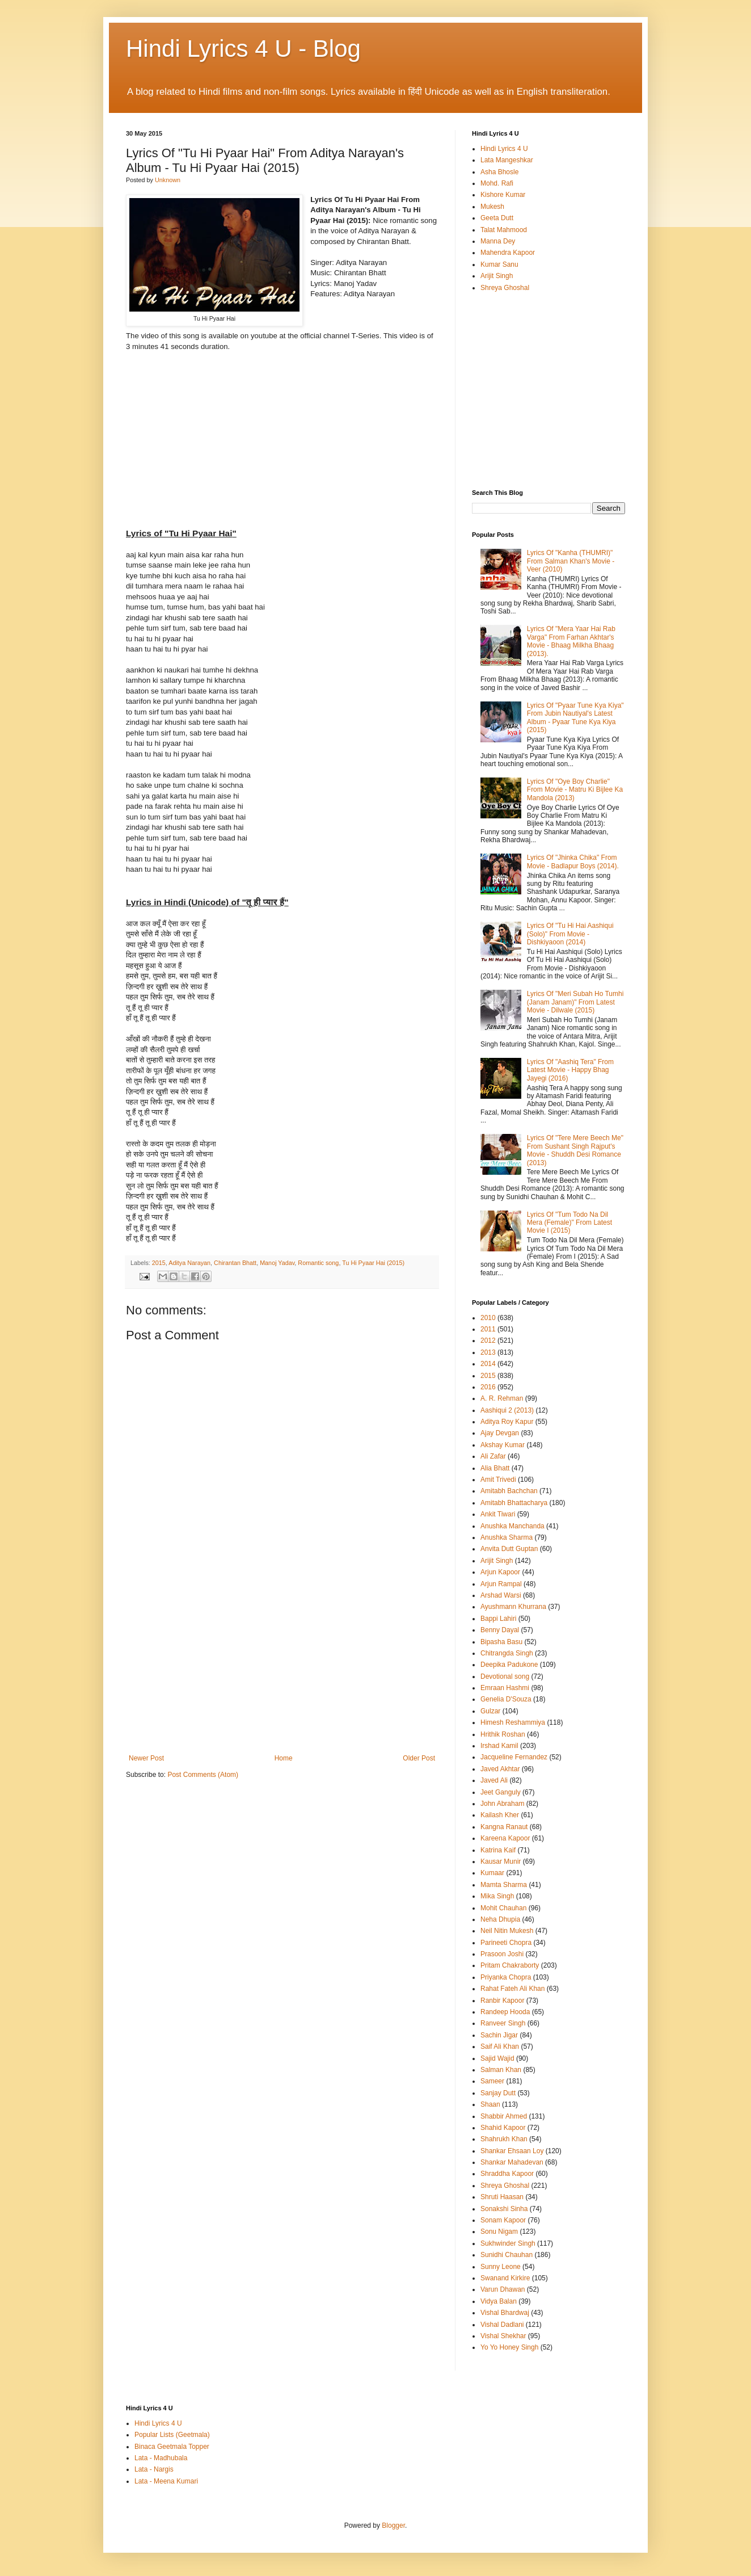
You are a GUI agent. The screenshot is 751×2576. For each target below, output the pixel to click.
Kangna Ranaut (504, 1827)
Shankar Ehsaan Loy (511, 2151)
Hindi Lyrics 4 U (504, 149)
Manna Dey (497, 241)
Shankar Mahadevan (511, 2162)
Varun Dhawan (502, 2289)
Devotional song (504, 1676)
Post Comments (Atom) (202, 1775)
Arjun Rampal (501, 1584)
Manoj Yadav (277, 1262)
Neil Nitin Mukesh (506, 1931)
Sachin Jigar (499, 2035)
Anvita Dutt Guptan (509, 1549)
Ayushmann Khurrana (513, 1607)
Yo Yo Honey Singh (509, 2347)
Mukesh (492, 207)
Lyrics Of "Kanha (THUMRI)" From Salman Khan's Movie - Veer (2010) (570, 561)
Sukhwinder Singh (507, 2243)
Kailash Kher (499, 1815)
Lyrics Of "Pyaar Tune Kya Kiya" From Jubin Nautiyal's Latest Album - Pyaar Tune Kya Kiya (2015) (575, 717)
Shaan (490, 2104)
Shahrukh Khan (504, 2139)
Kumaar (492, 1873)
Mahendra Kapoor (507, 253)
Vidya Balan (498, 2301)
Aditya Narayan (189, 1262)
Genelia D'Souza (505, 1699)
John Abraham (502, 1804)
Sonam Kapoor (503, 2220)
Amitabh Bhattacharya (513, 1503)
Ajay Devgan (499, 1433)
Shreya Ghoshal (504, 288)
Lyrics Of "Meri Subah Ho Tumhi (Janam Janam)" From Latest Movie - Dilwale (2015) (575, 1002)
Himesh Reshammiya (512, 1722)
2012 (488, 1340)
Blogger (393, 2525)
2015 (159, 1262)
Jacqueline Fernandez (513, 1757)
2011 (488, 1329)
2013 (488, 1352)
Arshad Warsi (500, 1595)
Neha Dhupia (500, 1919)
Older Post (419, 1758)
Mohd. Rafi (496, 183)
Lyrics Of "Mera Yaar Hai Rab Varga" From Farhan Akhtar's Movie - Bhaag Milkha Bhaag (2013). (571, 641)
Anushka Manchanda (512, 1526)
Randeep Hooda (505, 2012)
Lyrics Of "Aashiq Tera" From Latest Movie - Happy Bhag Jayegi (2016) (570, 1070)
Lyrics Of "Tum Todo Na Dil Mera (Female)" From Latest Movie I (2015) (569, 1223)
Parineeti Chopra (505, 1943)
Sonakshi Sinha (504, 2209)
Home (284, 1758)
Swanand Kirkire (505, 2278)
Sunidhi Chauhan (506, 2255)
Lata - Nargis (154, 2469)
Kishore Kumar (502, 195)
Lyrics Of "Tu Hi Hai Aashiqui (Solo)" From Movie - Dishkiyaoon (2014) (570, 934)
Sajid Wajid (497, 2058)
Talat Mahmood (503, 230)
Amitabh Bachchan (509, 1491)
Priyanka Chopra (505, 1977)
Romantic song (318, 1262)
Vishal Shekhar (503, 2336)
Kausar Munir (500, 1861)
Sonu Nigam (499, 2231)
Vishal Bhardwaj (504, 2313)
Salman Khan (500, 2070)
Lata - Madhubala (160, 2458)
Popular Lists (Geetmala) (172, 2435)
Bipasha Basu (501, 1642)
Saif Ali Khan (499, 2046)
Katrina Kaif (498, 1850)
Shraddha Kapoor (507, 2174)
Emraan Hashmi (504, 1688)
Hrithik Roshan (502, 1734)
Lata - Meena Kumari (166, 2481)
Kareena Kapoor (505, 1838)
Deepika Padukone (509, 1665)
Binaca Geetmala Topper (171, 2447)
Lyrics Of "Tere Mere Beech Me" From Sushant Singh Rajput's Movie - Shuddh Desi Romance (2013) (575, 1150)
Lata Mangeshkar (506, 160)
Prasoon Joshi (502, 1954)
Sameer (492, 2081)
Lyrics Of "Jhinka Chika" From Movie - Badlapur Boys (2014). (573, 861)
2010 (488, 1318)
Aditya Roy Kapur (506, 1422)
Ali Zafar (493, 1456)
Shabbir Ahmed (503, 2116)
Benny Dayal (499, 1630)
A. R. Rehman (501, 1398)
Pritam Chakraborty (509, 1965)
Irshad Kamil (499, 1746)
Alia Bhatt (494, 1468)
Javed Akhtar (500, 1769)
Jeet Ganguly (500, 1792)
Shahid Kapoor (502, 2128)
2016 (488, 1387)
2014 (488, 1364)
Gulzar (490, 1711)
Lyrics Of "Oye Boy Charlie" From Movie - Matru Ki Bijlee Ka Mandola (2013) (575, 790)
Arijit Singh (496, 276)
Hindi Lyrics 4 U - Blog (243, 48)
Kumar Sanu (499, 264)
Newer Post (146, 1758)
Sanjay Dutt (498, 2093)
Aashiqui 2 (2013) (507, 1410)
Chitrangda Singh (506, 1653)
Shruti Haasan (502, 2197)
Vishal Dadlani (502, 2325)
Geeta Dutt (496, 218)
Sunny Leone (500, 2267)
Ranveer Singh (502, 2023)
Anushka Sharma (506, 1537)
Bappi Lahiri (498, 1619)
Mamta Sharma (503, 1885)
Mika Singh (497, 1896)
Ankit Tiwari (497, 1514)
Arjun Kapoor (500, 1572)
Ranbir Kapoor (502, 2001)
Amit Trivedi (498, 1480)
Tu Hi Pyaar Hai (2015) (373, 1262)
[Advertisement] (282, 1669)
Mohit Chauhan (503, 1908)
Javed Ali (494, 1780)
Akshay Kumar (502, 1445)
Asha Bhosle (499, 172)
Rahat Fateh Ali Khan (512, 1989)
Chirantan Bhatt (235, 1262)
